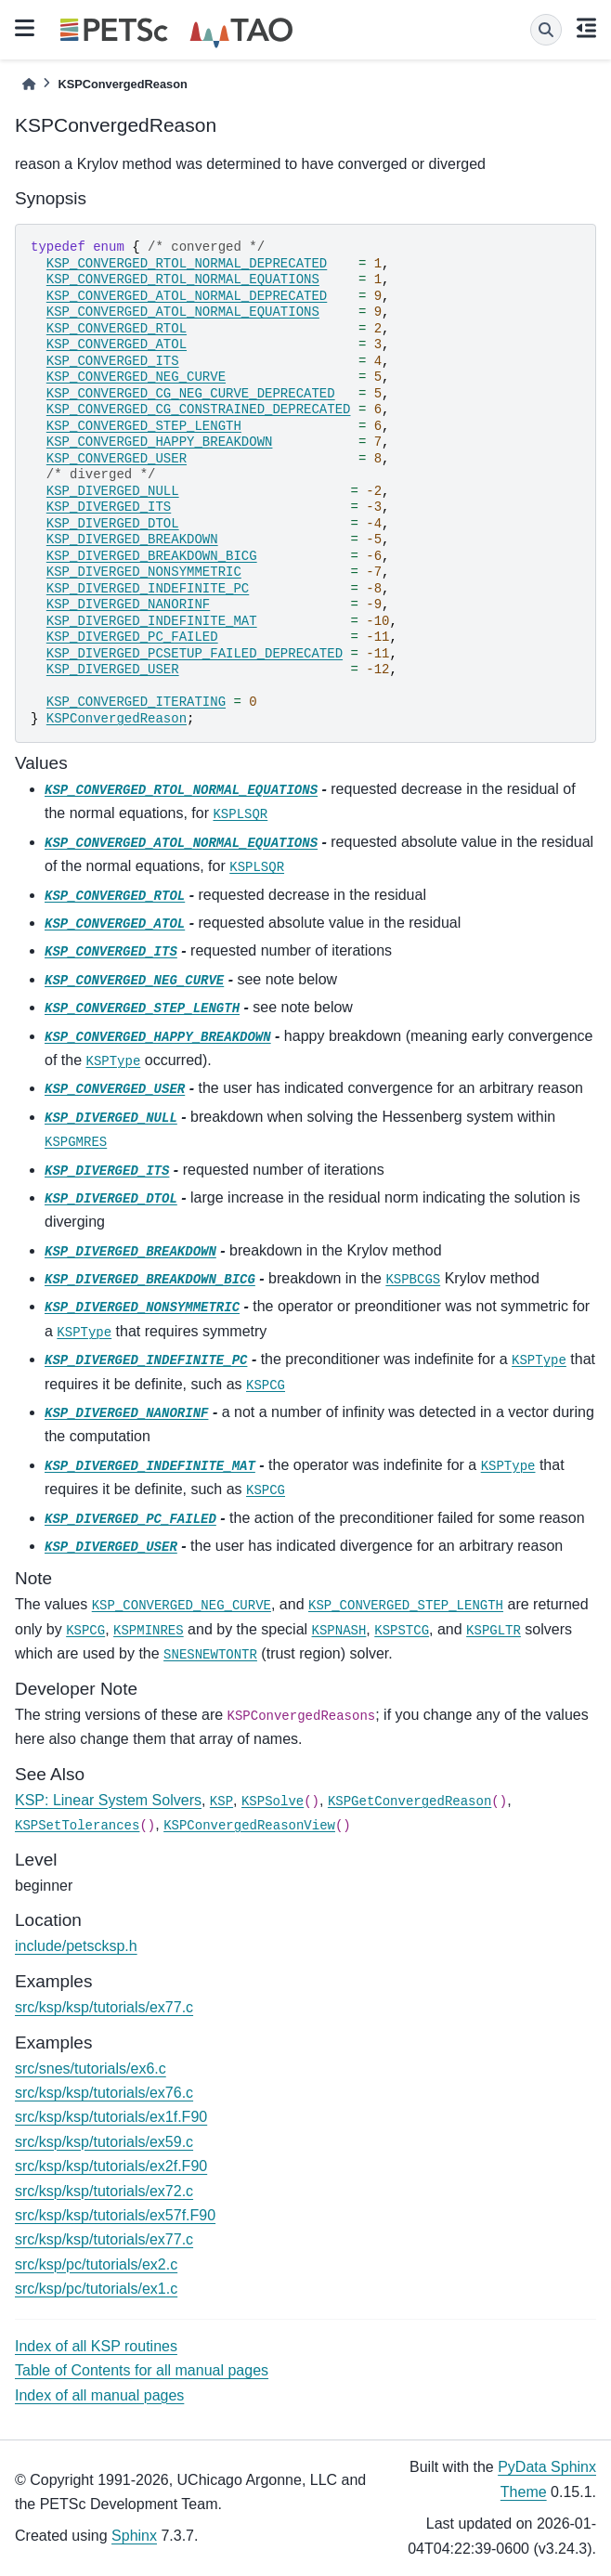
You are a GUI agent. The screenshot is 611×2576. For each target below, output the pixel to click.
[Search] (546, 30)
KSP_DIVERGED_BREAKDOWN (132, 539)
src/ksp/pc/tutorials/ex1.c (96, 2288)
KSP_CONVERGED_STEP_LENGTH (143, 426)
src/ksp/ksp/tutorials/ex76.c (104, 2093)
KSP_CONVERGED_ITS (112, 361)
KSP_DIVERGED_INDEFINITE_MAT (151, 621)
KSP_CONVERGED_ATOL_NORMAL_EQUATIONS (182, 312)
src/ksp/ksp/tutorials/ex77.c (104, 2007)
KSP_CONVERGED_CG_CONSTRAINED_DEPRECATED (198, 409)
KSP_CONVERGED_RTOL (116, 328)
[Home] (28, 84)
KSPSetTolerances (77, 1825)
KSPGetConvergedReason (409, 1801)
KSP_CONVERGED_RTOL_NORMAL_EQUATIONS (182, 279)
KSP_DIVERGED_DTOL (112, 523)
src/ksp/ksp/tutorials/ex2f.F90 (111, 2166)
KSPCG (265, 1385)
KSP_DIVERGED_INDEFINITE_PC (147, 588)
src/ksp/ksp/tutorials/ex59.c (104, 2142)
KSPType (112, 1061)
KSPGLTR (493, 1630)
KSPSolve (272, 1801)
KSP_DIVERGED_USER (112, 669)
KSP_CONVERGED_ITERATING (136, 702)
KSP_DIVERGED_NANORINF (128, 604)
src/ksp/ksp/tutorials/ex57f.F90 (115, 2215)
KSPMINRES (148, 1630)
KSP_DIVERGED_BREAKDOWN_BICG (151, 556)
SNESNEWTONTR (210, 1654)
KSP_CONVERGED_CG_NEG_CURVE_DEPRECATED (190, 393)
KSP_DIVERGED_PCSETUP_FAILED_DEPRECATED (194, 653)
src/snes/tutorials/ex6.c (90, 2068)
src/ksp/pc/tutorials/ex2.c (96, 2264)
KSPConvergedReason (116, 718)
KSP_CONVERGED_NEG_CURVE (136, 377)
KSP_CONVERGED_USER (116, 458)
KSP (221, 1801)
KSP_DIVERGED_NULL (112, 491)
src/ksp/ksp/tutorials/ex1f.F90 (111, 2117)
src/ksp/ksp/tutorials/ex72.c (104, 2191)
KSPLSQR (240, 814)
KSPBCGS (412, 1279)
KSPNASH (339, 1630)
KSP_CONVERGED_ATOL (116, 344)
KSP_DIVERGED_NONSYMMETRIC (143, 572)
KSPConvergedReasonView (249, 1825)
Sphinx (134, 2535)
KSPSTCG (401, 1630)
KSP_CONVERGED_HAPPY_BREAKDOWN (159, 442)
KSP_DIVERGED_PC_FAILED (132, 637)
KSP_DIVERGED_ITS (108, 507)
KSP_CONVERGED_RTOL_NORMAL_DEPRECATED (186, 263)
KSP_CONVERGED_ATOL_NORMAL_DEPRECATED (186, 296)
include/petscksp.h (76, 1946)
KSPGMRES (76, 1142)
